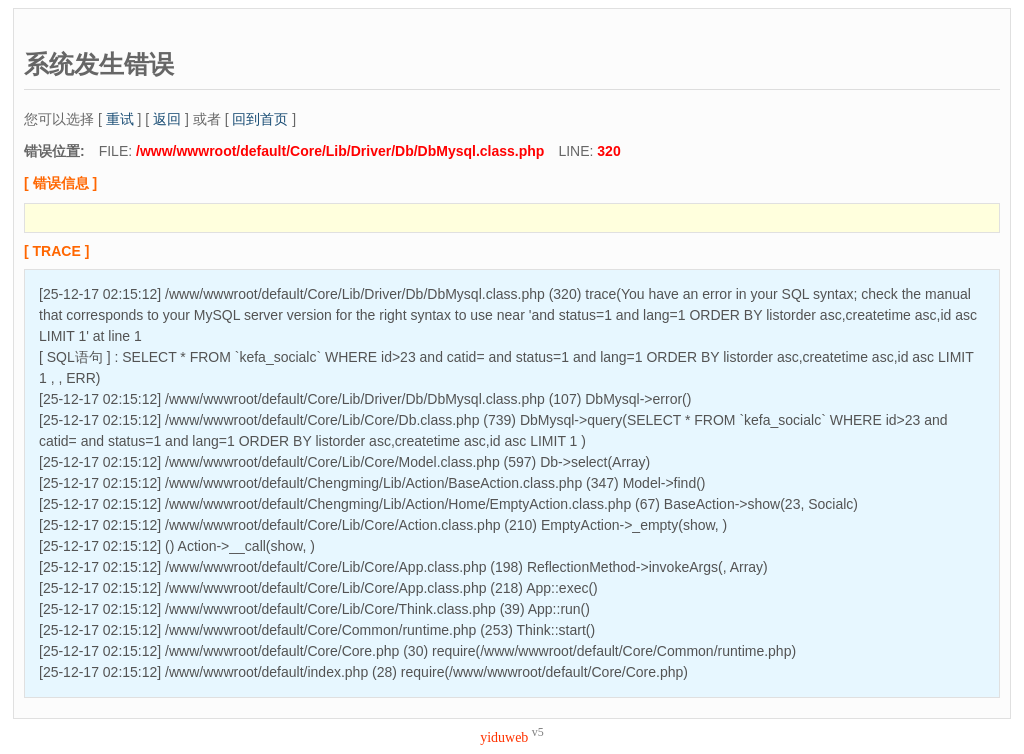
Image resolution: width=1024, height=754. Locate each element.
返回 (167, 119)
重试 (120, 119)
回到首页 (260, 119)
